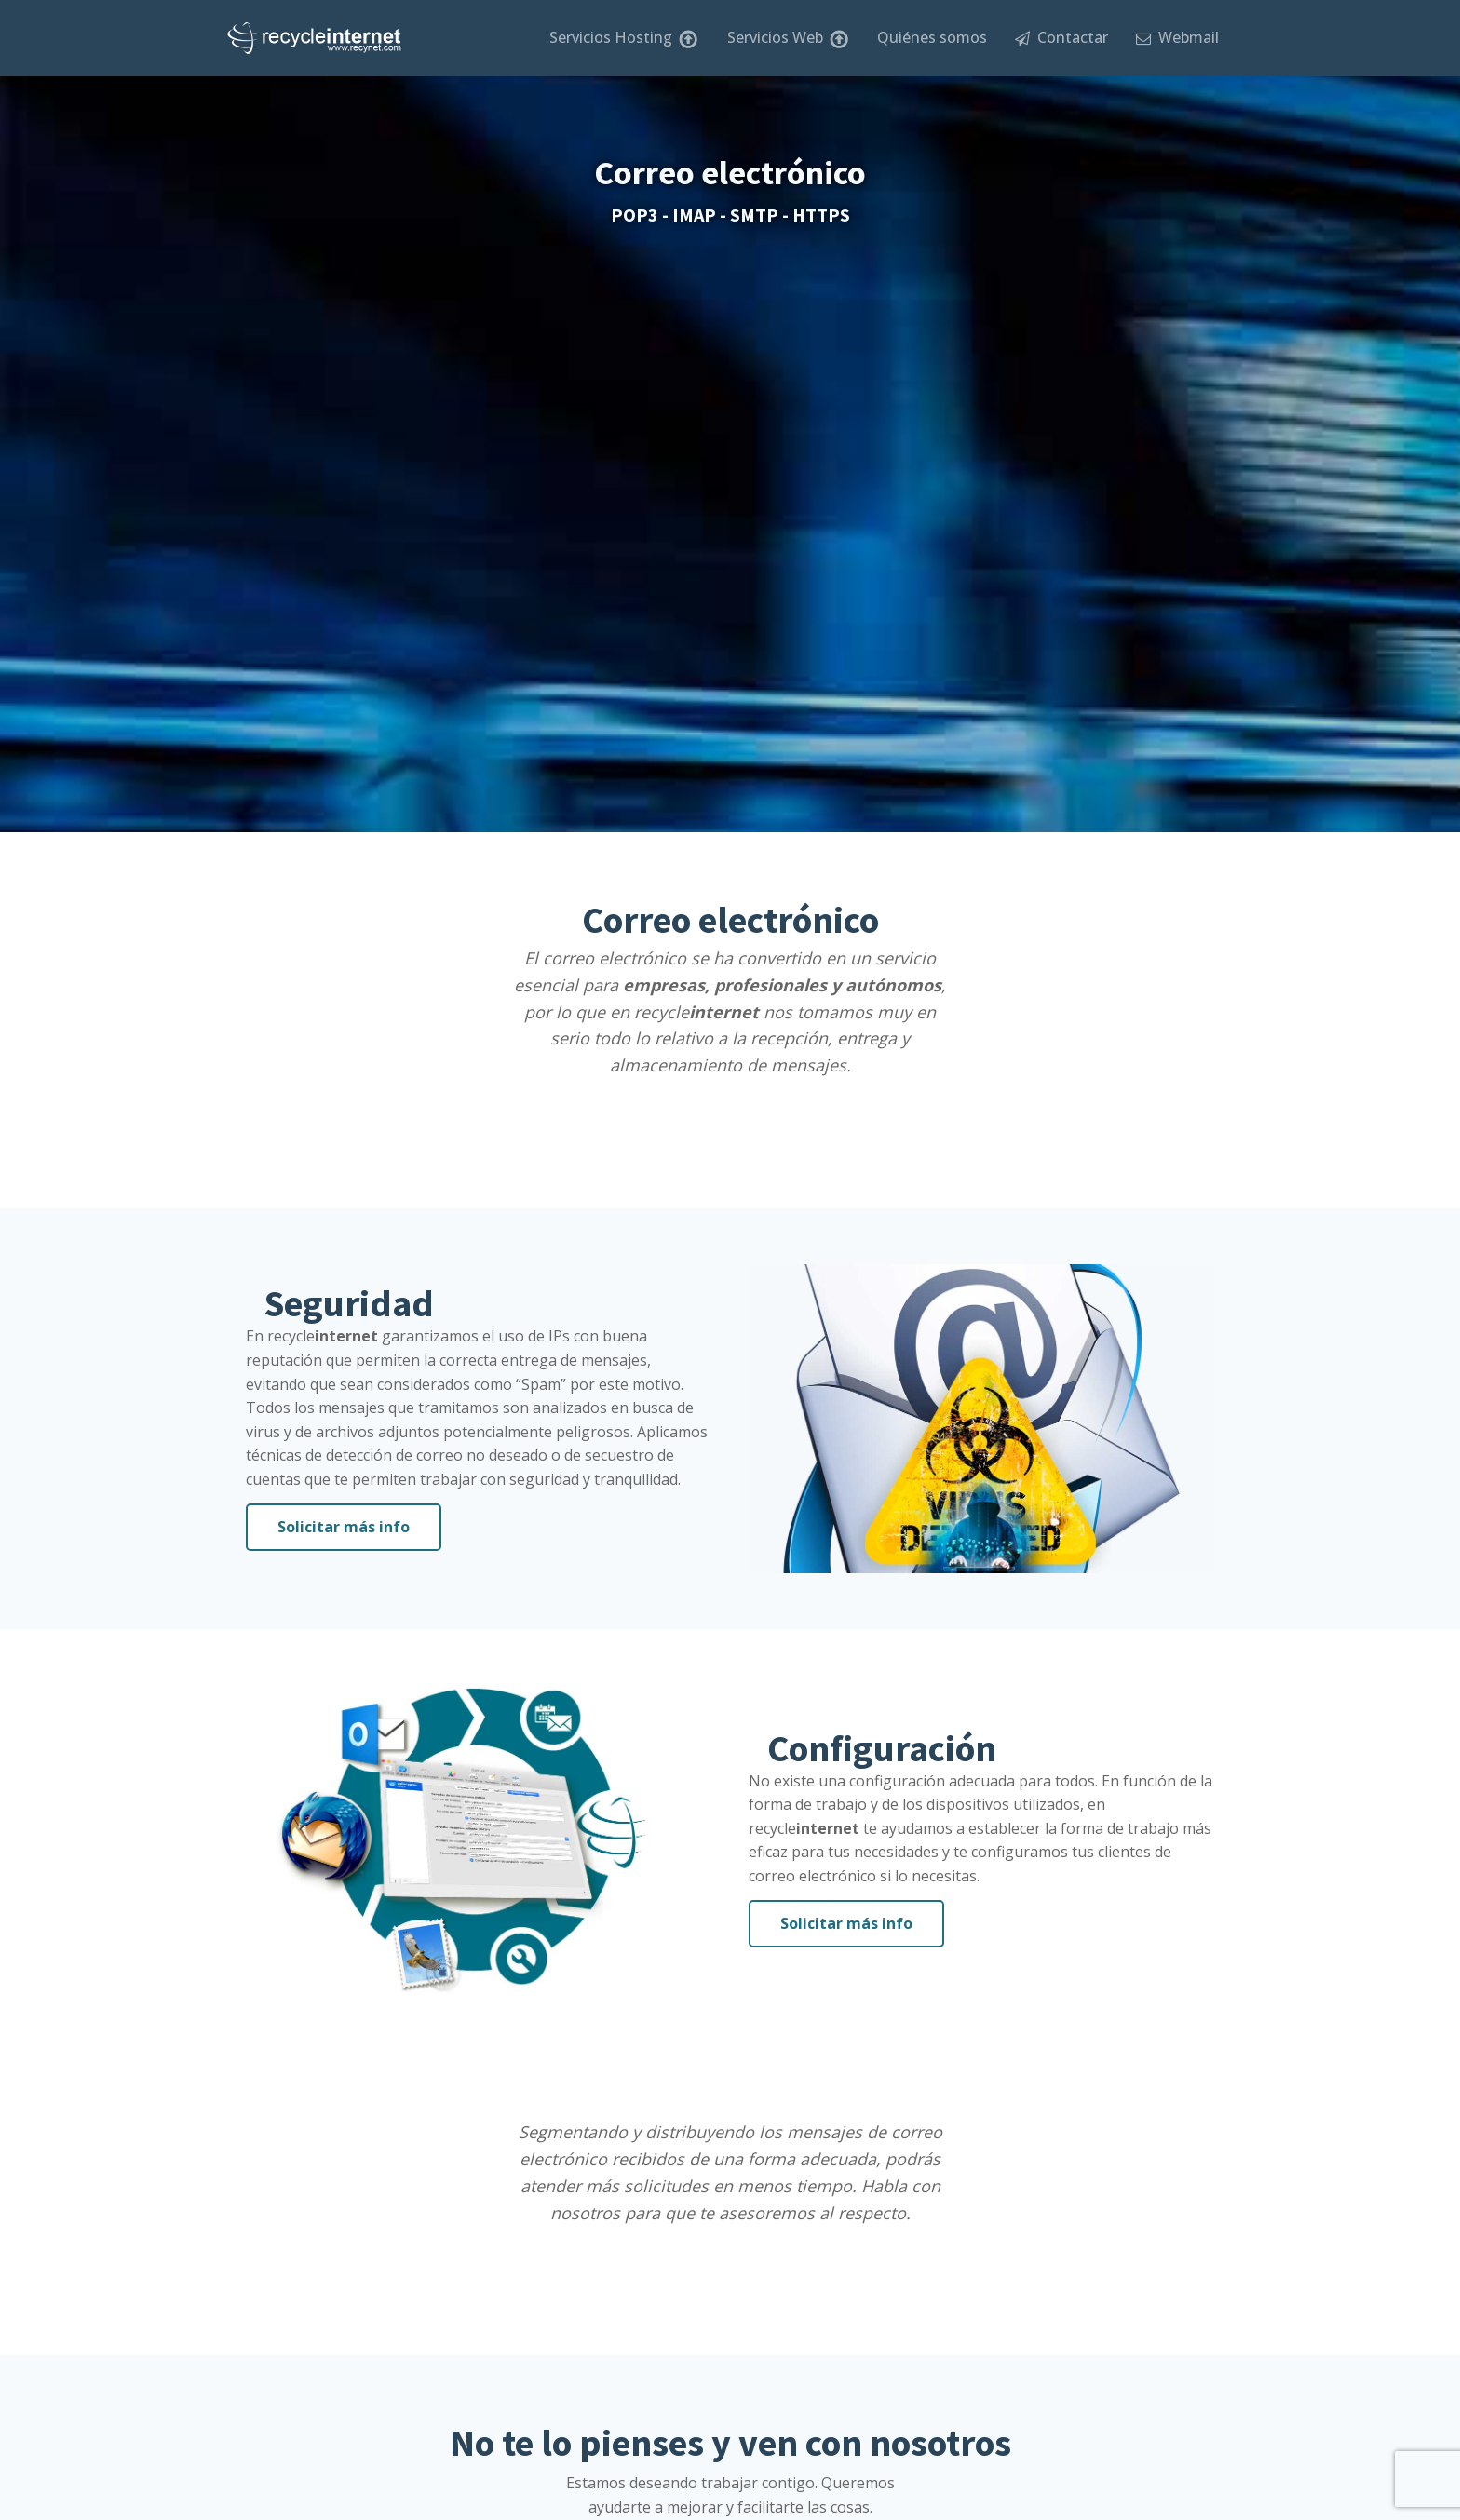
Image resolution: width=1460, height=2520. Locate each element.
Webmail (1177, 37)
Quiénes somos (932, 37)
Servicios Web (788, 38)
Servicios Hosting (623, 38)
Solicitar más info (343, 1526)
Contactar (1061, 37)
